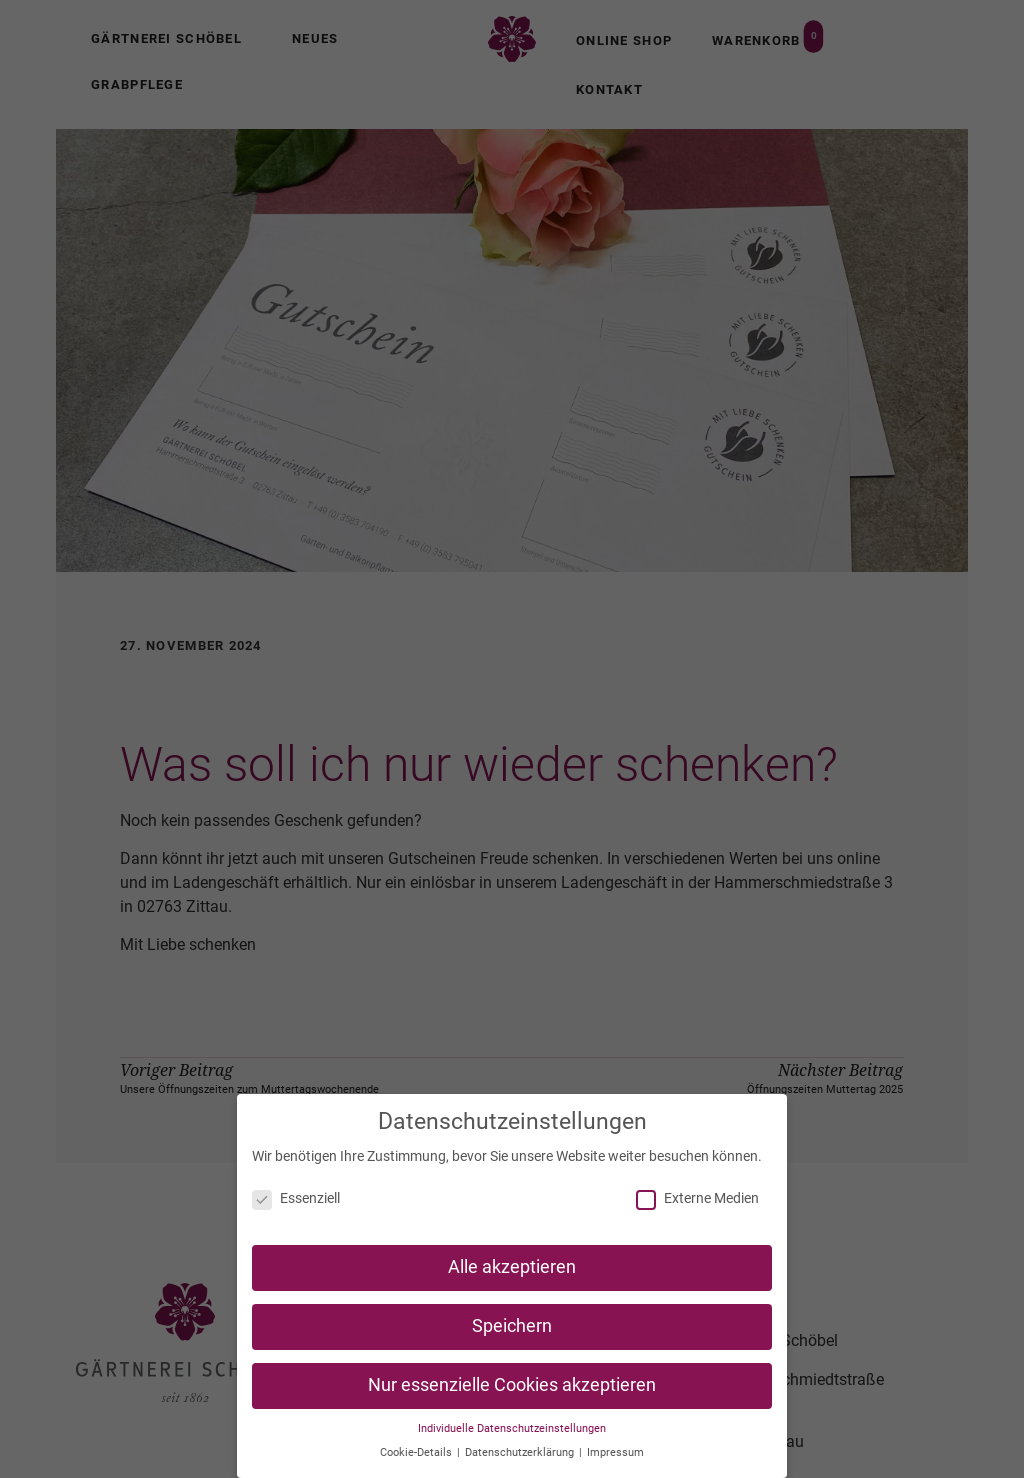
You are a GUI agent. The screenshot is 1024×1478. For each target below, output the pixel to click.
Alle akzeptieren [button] (512, 1272)
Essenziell (296, 1203)
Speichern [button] (512, 1331)
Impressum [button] (615, 1457)
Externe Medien (697, 1203)
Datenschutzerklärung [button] (521, 1457)
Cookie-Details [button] (417, 1457)
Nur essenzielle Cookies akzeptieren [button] (512, 1390)
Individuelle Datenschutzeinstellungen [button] (512, 1433)
